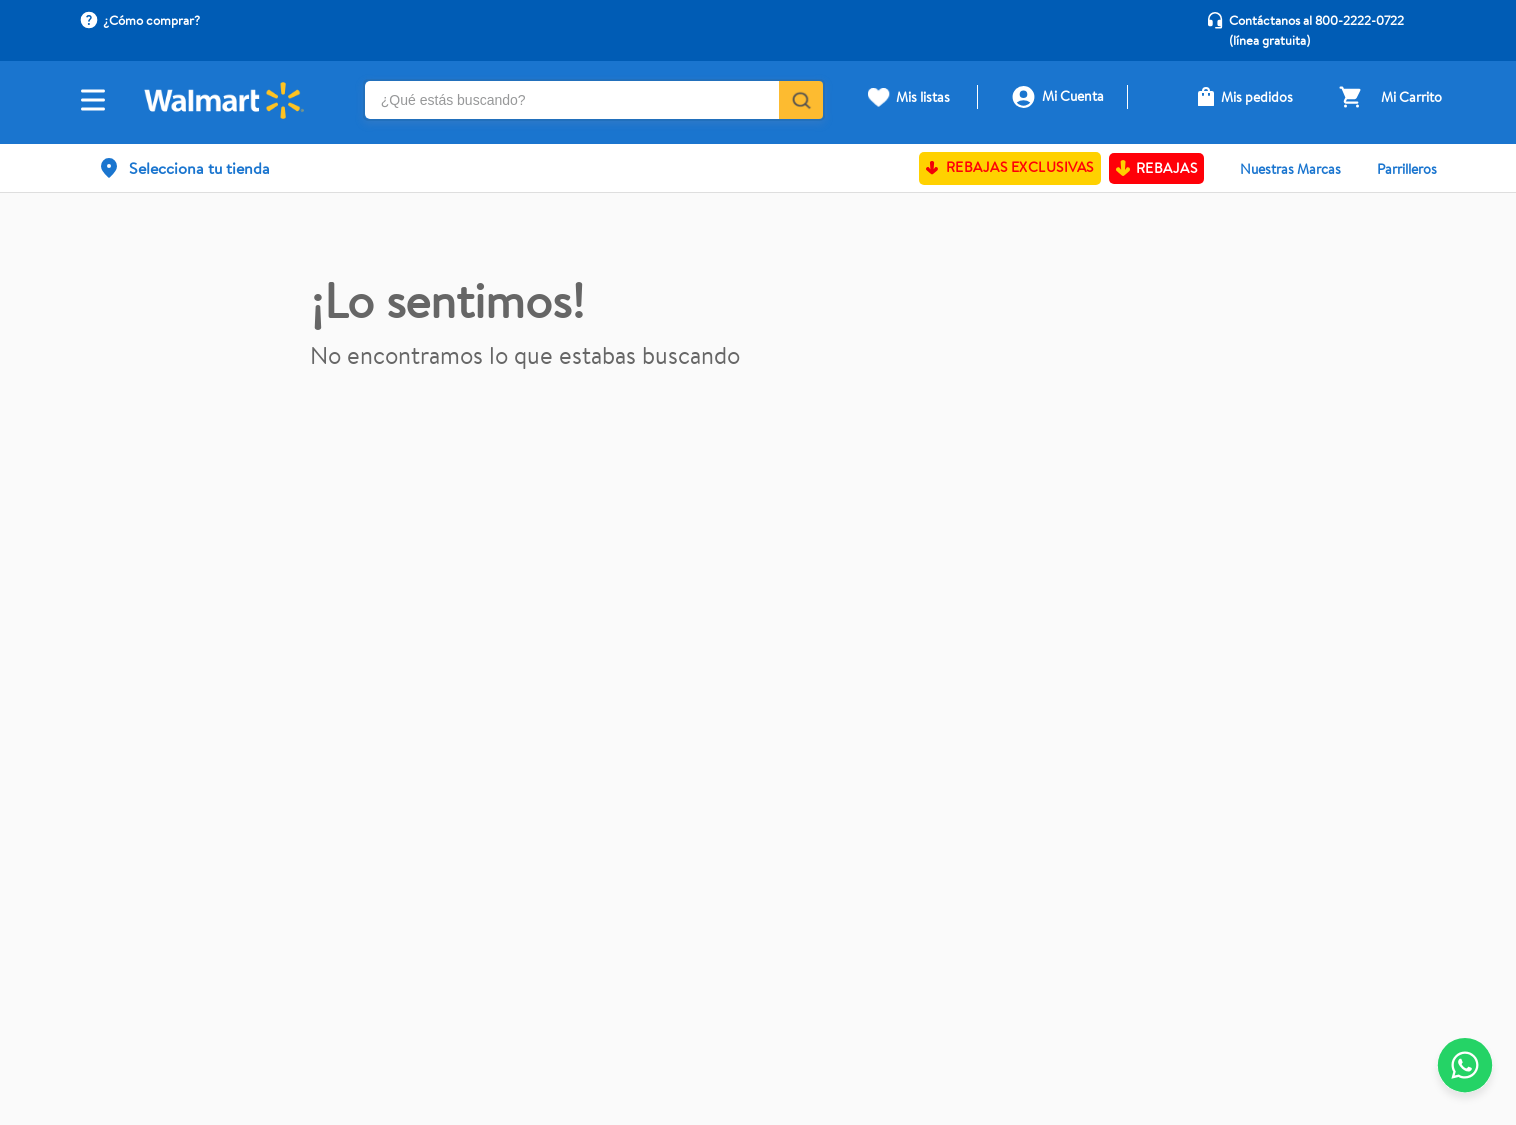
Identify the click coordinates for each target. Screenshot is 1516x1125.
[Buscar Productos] (799, 100)
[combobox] (594, 102)
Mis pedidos (1257, 97)
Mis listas (923, 97)
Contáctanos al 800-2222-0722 (1316, 20)
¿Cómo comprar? (151, 20)
